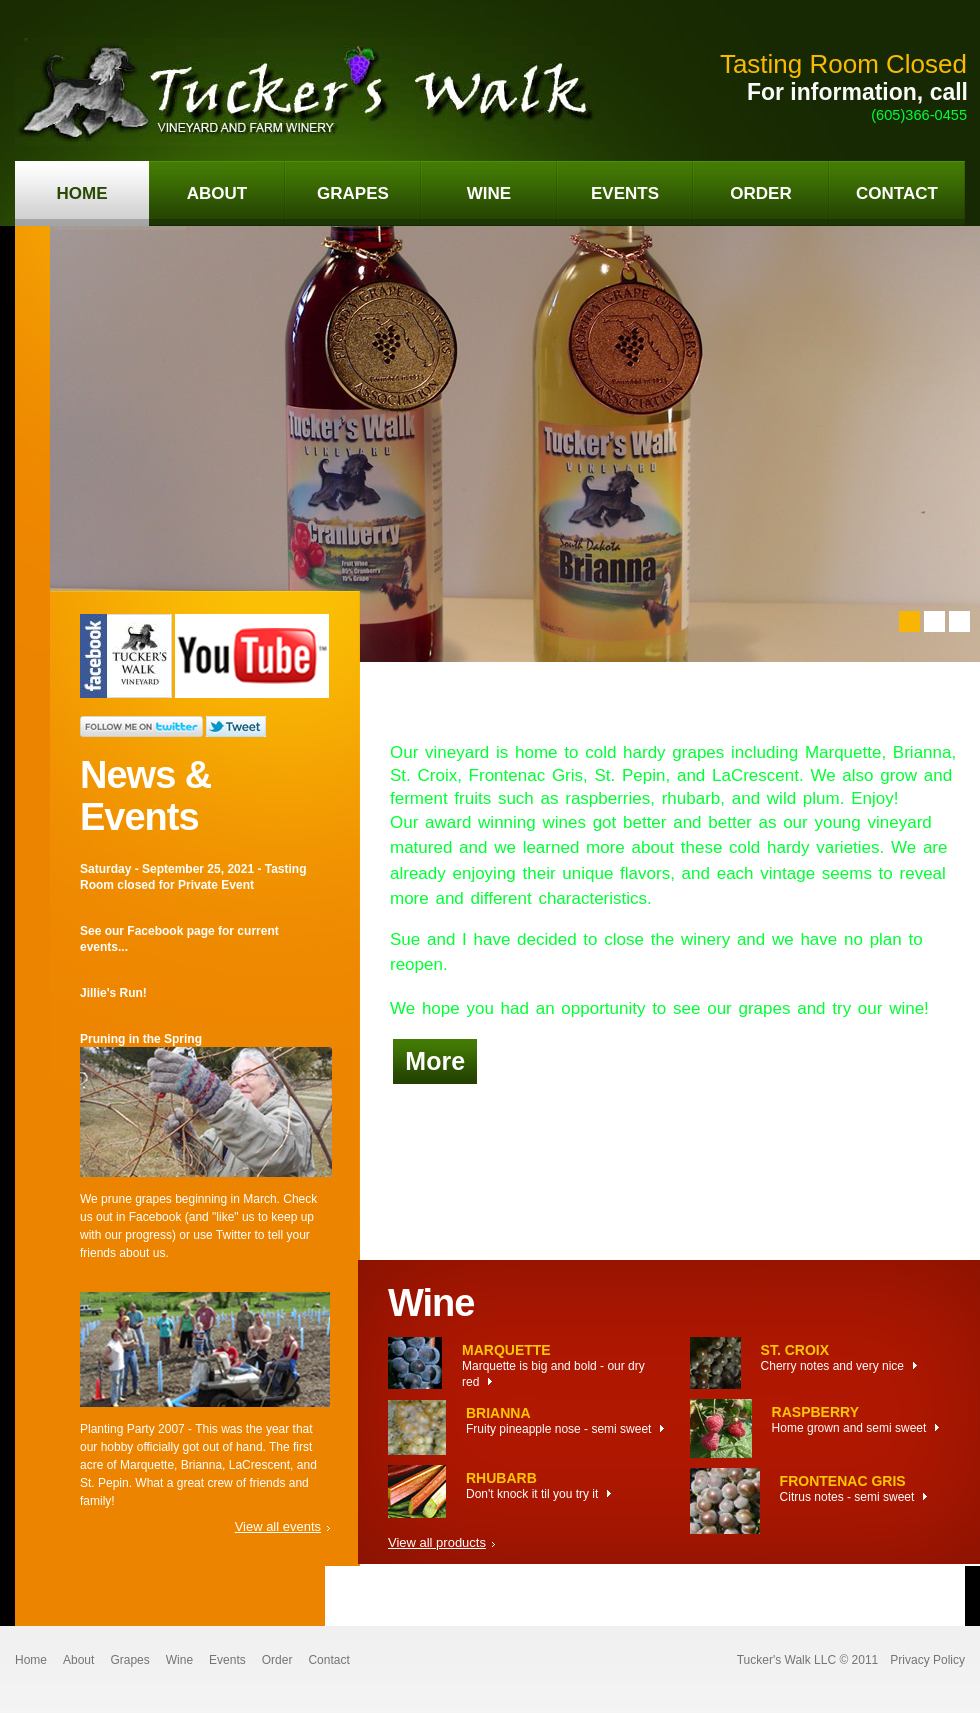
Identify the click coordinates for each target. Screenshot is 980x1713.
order (760, 193)
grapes (353, 193)
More (435, 1061)
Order (277, 1660)
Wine (179, 1660)
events (625, 193)
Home (31, 1660)
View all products (437, 1542)
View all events (278, 1526)
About (78, 1660)
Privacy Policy (927, 1660)
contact (897, 193)
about (217, 193)
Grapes (129, 1660)
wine (489, 193)
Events (227, 1660)
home (82, 193)
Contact (328, 1660)
